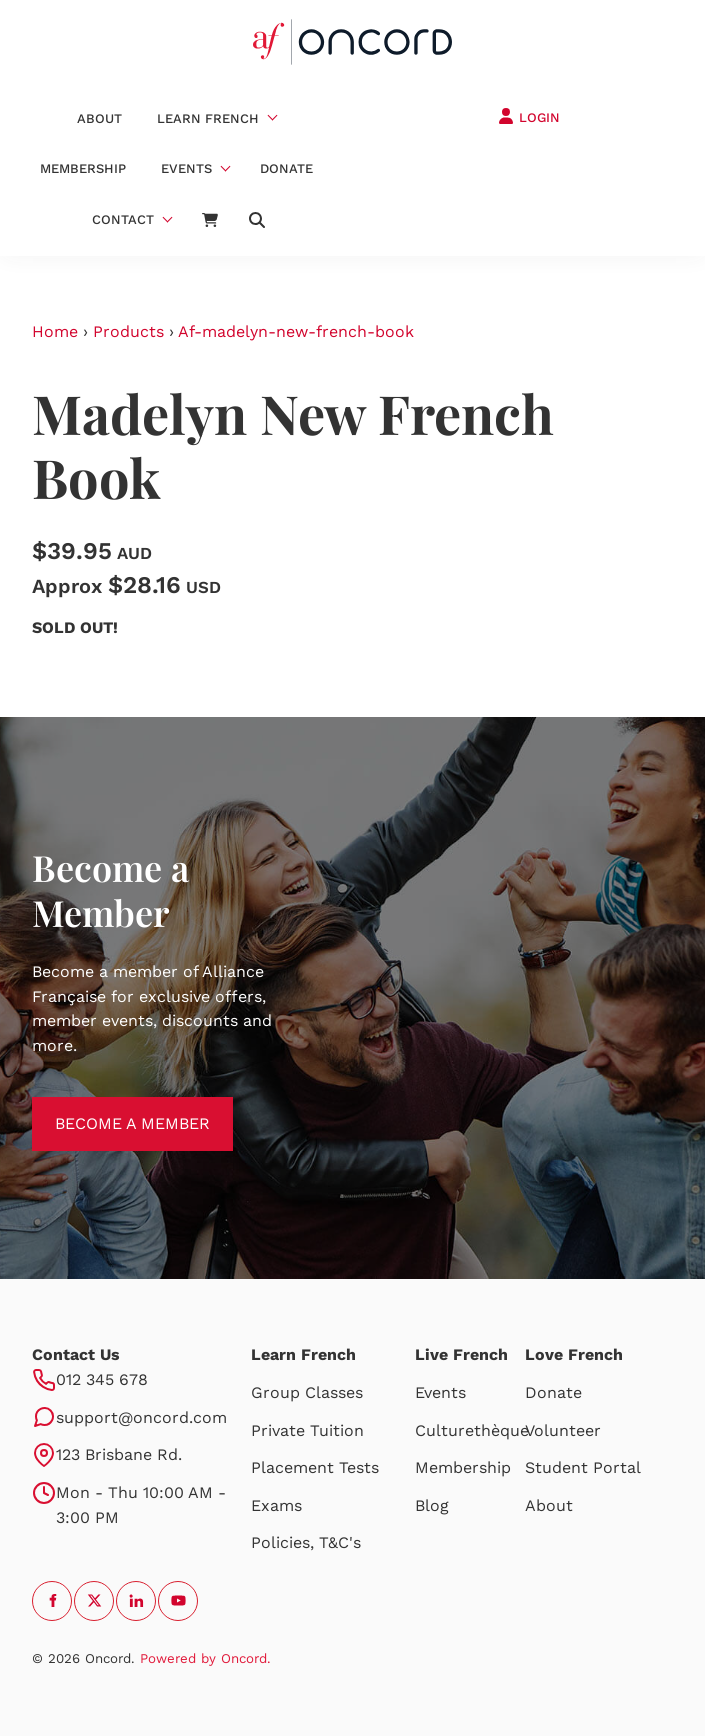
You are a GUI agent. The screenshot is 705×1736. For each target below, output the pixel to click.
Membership (83, 168)
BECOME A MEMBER (109, 1108)
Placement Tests (315, 1467)
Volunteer (563, 1430)
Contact (123, 219)
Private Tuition (307, 1430)
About (99, 118)
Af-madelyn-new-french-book (296, 331)
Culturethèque (472, 1430)
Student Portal (583, 1467)
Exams (276, 1505)
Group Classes (307, 1392)
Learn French (208, 118)
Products (128, 331)
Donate (286, 168)
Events (186, 168)
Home (55, 331)
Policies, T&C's (306, 1542)
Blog (432, 1505)
